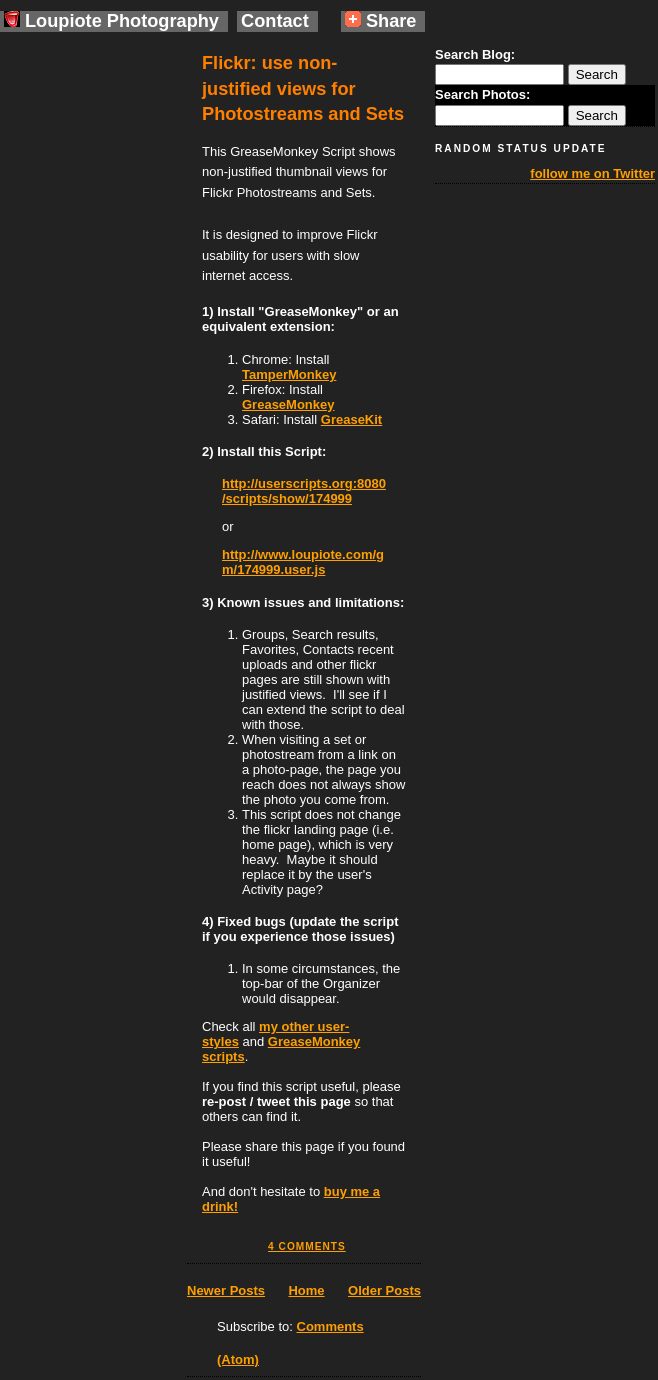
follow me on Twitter (592, 173)
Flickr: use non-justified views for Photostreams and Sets (303, 88)
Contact (275, 21)
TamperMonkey (289, 374)
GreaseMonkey (288, 404)
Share (381, 21)
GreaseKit (351, 419)
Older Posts (384, 1290)
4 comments (307, 1246)
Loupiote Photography (111, 21)
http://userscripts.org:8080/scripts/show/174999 (304, 491)
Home (306, 1290)
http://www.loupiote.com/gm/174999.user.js (303, 562)
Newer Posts (226, 1290)
